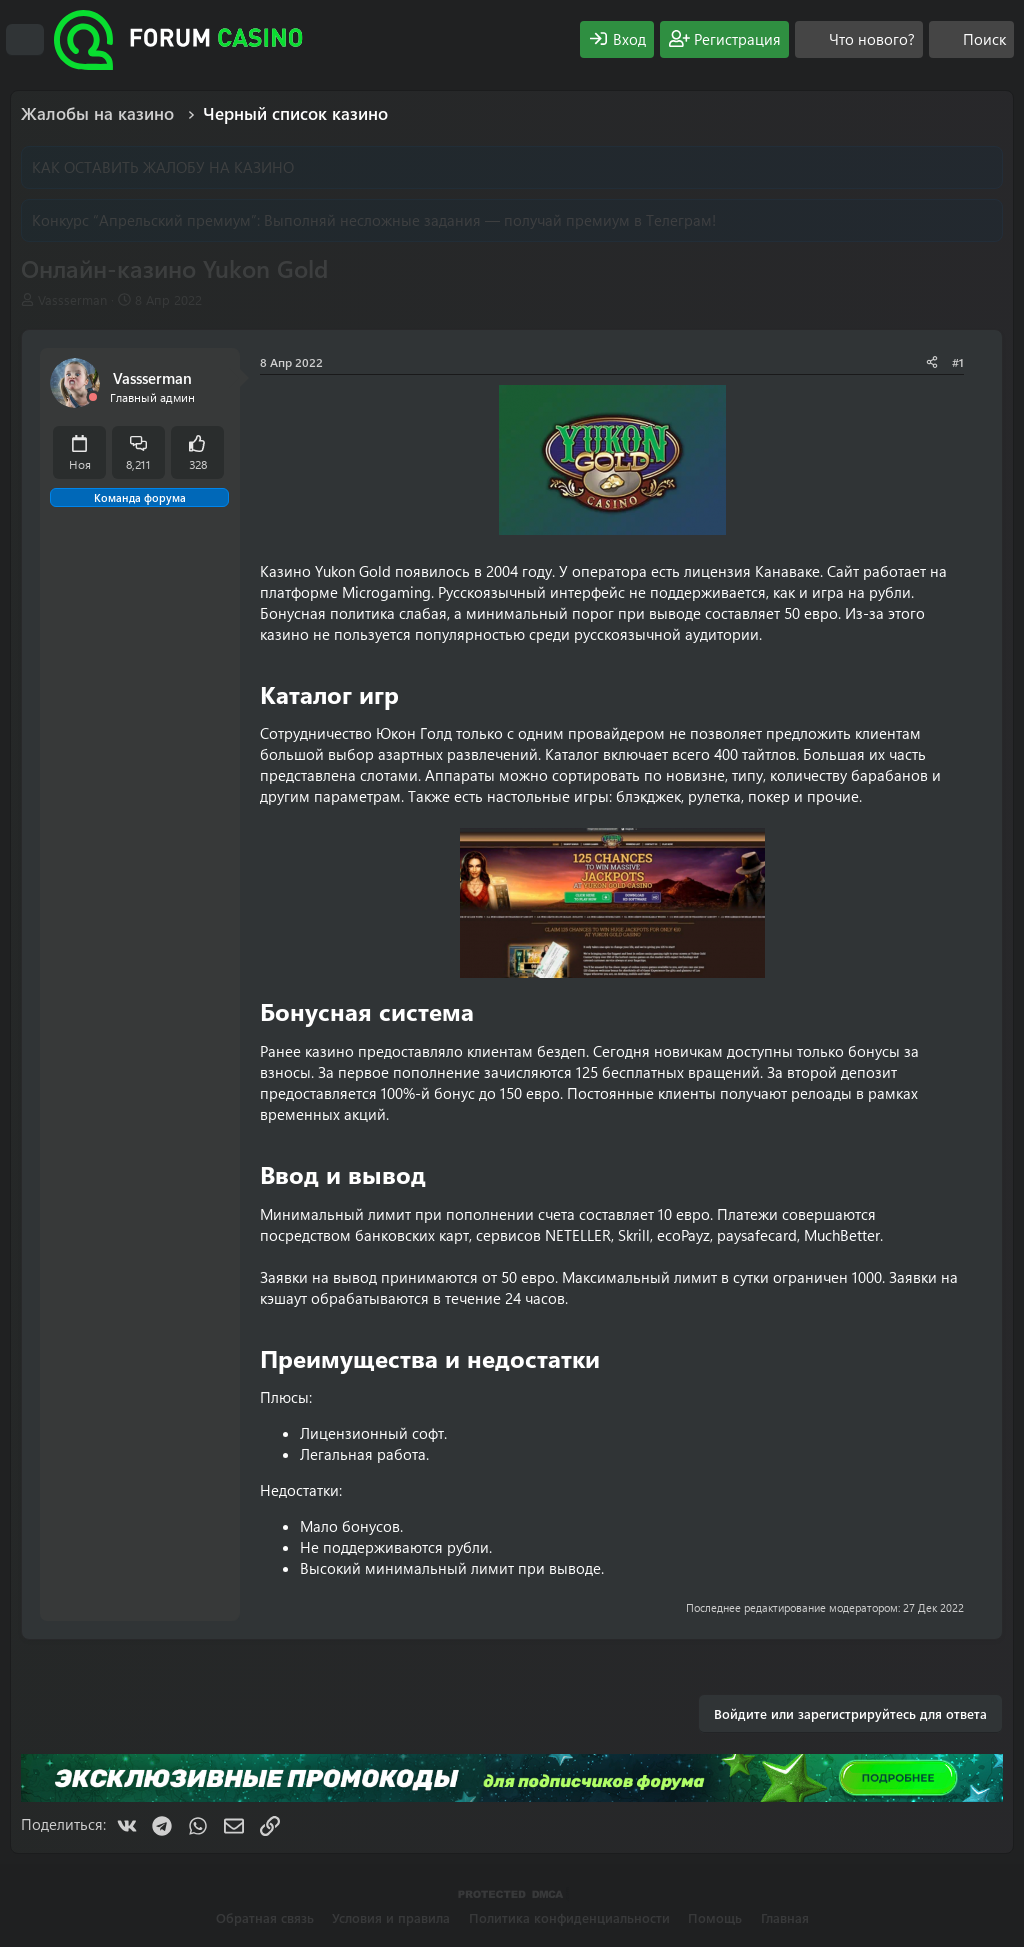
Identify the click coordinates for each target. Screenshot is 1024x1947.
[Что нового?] (859, 39)
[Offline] (93, 397)
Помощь (715, 1917)
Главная (785, 1917)
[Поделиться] (932, 362)
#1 (958, 362)
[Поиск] (971, 39)
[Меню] (25, 40)
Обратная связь (265, 1917)
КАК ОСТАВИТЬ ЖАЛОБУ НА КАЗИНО (163, 167)
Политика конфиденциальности (569, 1917)
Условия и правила (391, 1917)
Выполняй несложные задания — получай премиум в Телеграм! (490, 220)
